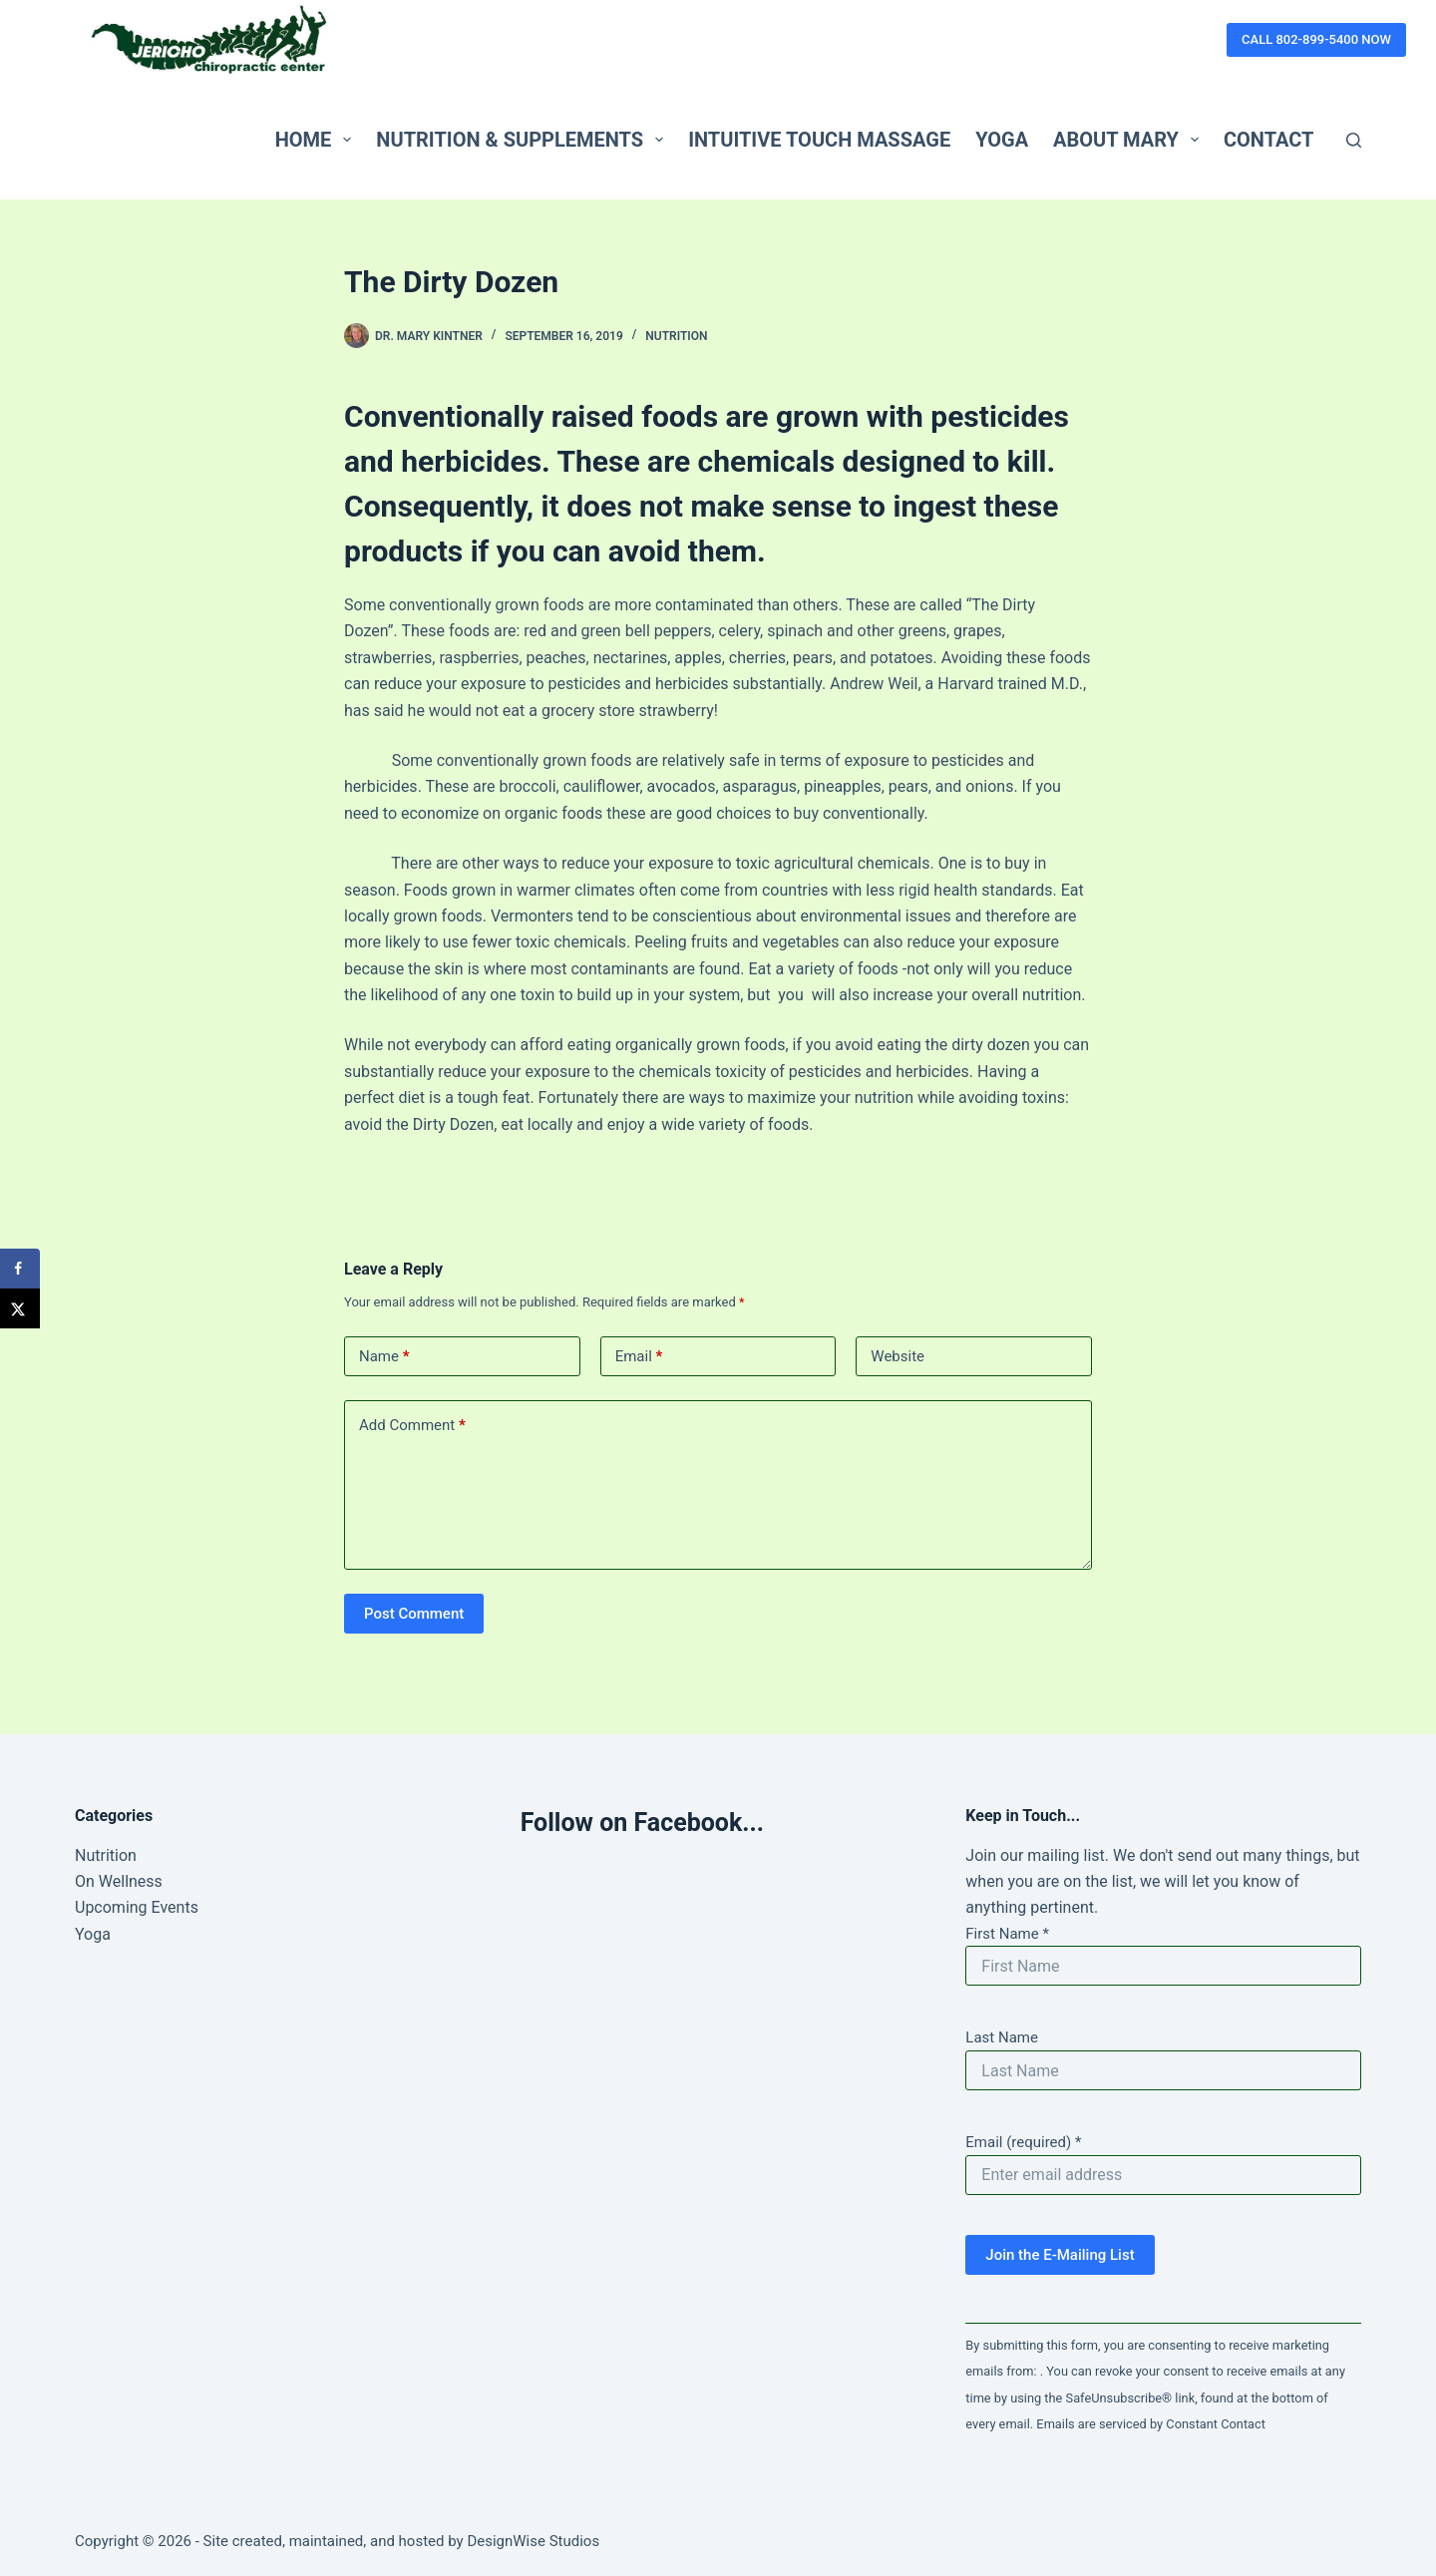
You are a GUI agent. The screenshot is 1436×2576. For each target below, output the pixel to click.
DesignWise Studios (533, 2541)
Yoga (1001, 140)
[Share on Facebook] (20, 1268)
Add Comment (412, 1425)
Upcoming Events (136, 1907)
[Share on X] (20, 1308)
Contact (1269, 140)
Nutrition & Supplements (523, 140)
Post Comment (414, 1614)
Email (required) (1023, 2142)
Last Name (1001, 2037)
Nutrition (676, 336)
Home (317, 140)
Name (384, 1356)
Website (897, 1356)
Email (639, 1356)
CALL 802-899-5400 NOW (1316, 39)
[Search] (1353, 140)
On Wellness (119, 1881)
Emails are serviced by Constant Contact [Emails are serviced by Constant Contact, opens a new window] (1150, 2423)
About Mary (1130, 140)
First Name (1007, 1934)
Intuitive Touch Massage (819, 140)
